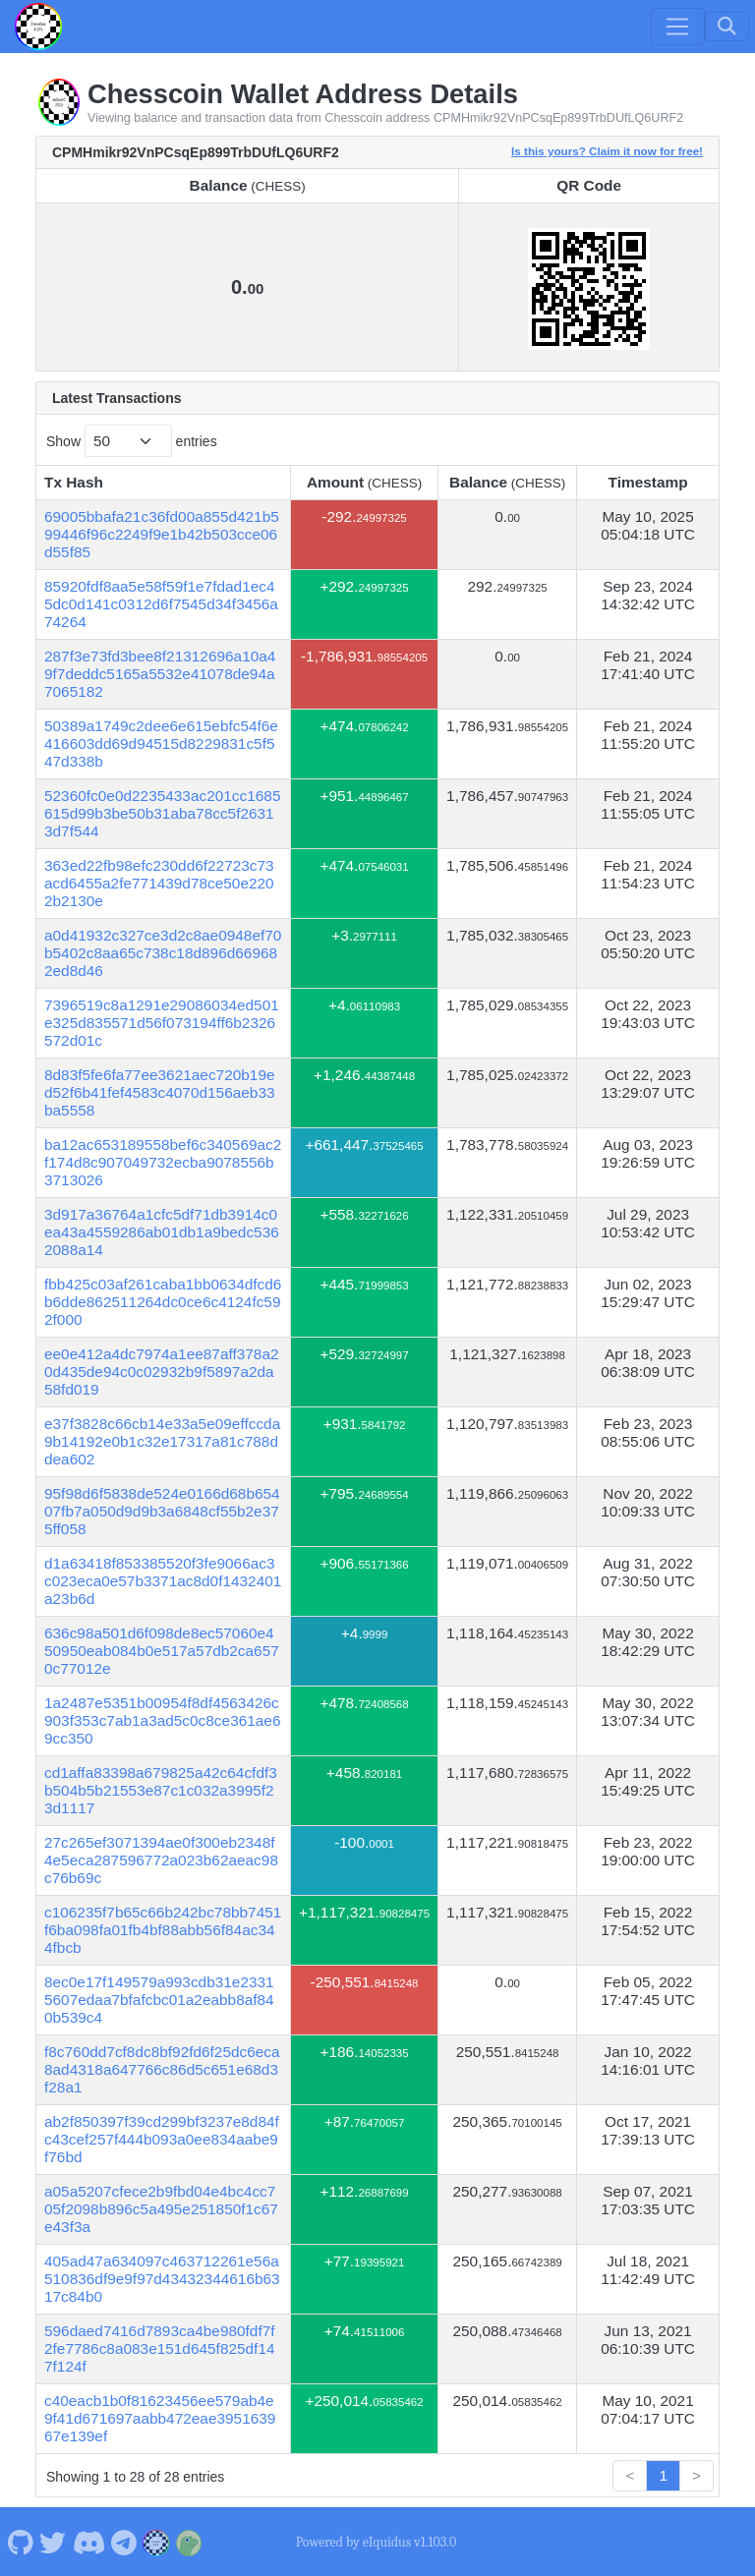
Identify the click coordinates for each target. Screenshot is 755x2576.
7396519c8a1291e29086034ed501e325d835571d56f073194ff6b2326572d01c (161, 1023)
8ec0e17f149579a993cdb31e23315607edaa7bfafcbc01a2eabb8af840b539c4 (159, 2000)
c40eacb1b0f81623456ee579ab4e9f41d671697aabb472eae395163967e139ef (159, 2418)
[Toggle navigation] (677, 26)
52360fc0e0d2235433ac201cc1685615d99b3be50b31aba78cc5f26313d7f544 (162, 813)
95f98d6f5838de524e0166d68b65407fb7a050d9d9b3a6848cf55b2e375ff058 (162, 1511)
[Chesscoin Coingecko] (188, 2541)
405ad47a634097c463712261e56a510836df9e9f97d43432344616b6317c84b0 (162, 2279)
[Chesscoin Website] (156, 2541)
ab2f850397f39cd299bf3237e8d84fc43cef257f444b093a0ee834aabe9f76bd (161, 2139)
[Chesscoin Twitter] (53, 2541)
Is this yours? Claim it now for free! (607, 150)
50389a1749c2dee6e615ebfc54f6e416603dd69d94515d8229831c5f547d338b (161, 743)
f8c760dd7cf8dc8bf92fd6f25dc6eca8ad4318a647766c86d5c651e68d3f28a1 (162, 2069)
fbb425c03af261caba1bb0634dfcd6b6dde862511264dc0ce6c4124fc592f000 (162, 1302)
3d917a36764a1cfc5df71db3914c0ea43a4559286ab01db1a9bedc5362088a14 (161, 1232)
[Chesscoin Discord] (88, 2541)
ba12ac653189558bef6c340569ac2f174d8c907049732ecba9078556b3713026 (162, 1162)
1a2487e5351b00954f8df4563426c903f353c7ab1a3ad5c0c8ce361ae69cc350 (162, 1720)
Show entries (131, 441)
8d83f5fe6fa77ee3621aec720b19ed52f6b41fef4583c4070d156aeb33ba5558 (159, 1092)
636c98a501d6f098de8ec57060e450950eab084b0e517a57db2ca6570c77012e (161, 1651)
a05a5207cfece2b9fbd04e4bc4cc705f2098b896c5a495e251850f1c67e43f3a (161, 2209)
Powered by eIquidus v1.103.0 (376, 2542)
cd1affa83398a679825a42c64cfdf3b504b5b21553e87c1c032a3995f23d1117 (160, 1790)
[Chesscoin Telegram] (124, 2541)
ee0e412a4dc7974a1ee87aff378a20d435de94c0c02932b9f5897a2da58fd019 (161, 1371)
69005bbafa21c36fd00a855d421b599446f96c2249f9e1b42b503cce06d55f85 (161, 534)
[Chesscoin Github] (20, 2541)
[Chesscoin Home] (38, 26)
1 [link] (663, 2475)
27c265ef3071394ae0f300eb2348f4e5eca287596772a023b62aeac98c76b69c (161, 1860)
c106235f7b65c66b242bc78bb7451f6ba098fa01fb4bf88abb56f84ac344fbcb (162, 1930)
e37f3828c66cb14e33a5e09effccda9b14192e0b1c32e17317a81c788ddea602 (162, 1441)
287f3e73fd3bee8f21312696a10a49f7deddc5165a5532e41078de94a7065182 (159, 674)
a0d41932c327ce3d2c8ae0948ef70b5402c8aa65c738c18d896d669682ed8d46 (162, 953)
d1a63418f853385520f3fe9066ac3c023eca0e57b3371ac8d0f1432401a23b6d (162, 1581)
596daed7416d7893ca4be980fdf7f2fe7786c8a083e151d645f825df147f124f (159, 2348)
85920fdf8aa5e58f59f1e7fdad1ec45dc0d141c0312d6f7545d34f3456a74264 (161, 604)
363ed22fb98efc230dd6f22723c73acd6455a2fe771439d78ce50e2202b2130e (159, 883)
